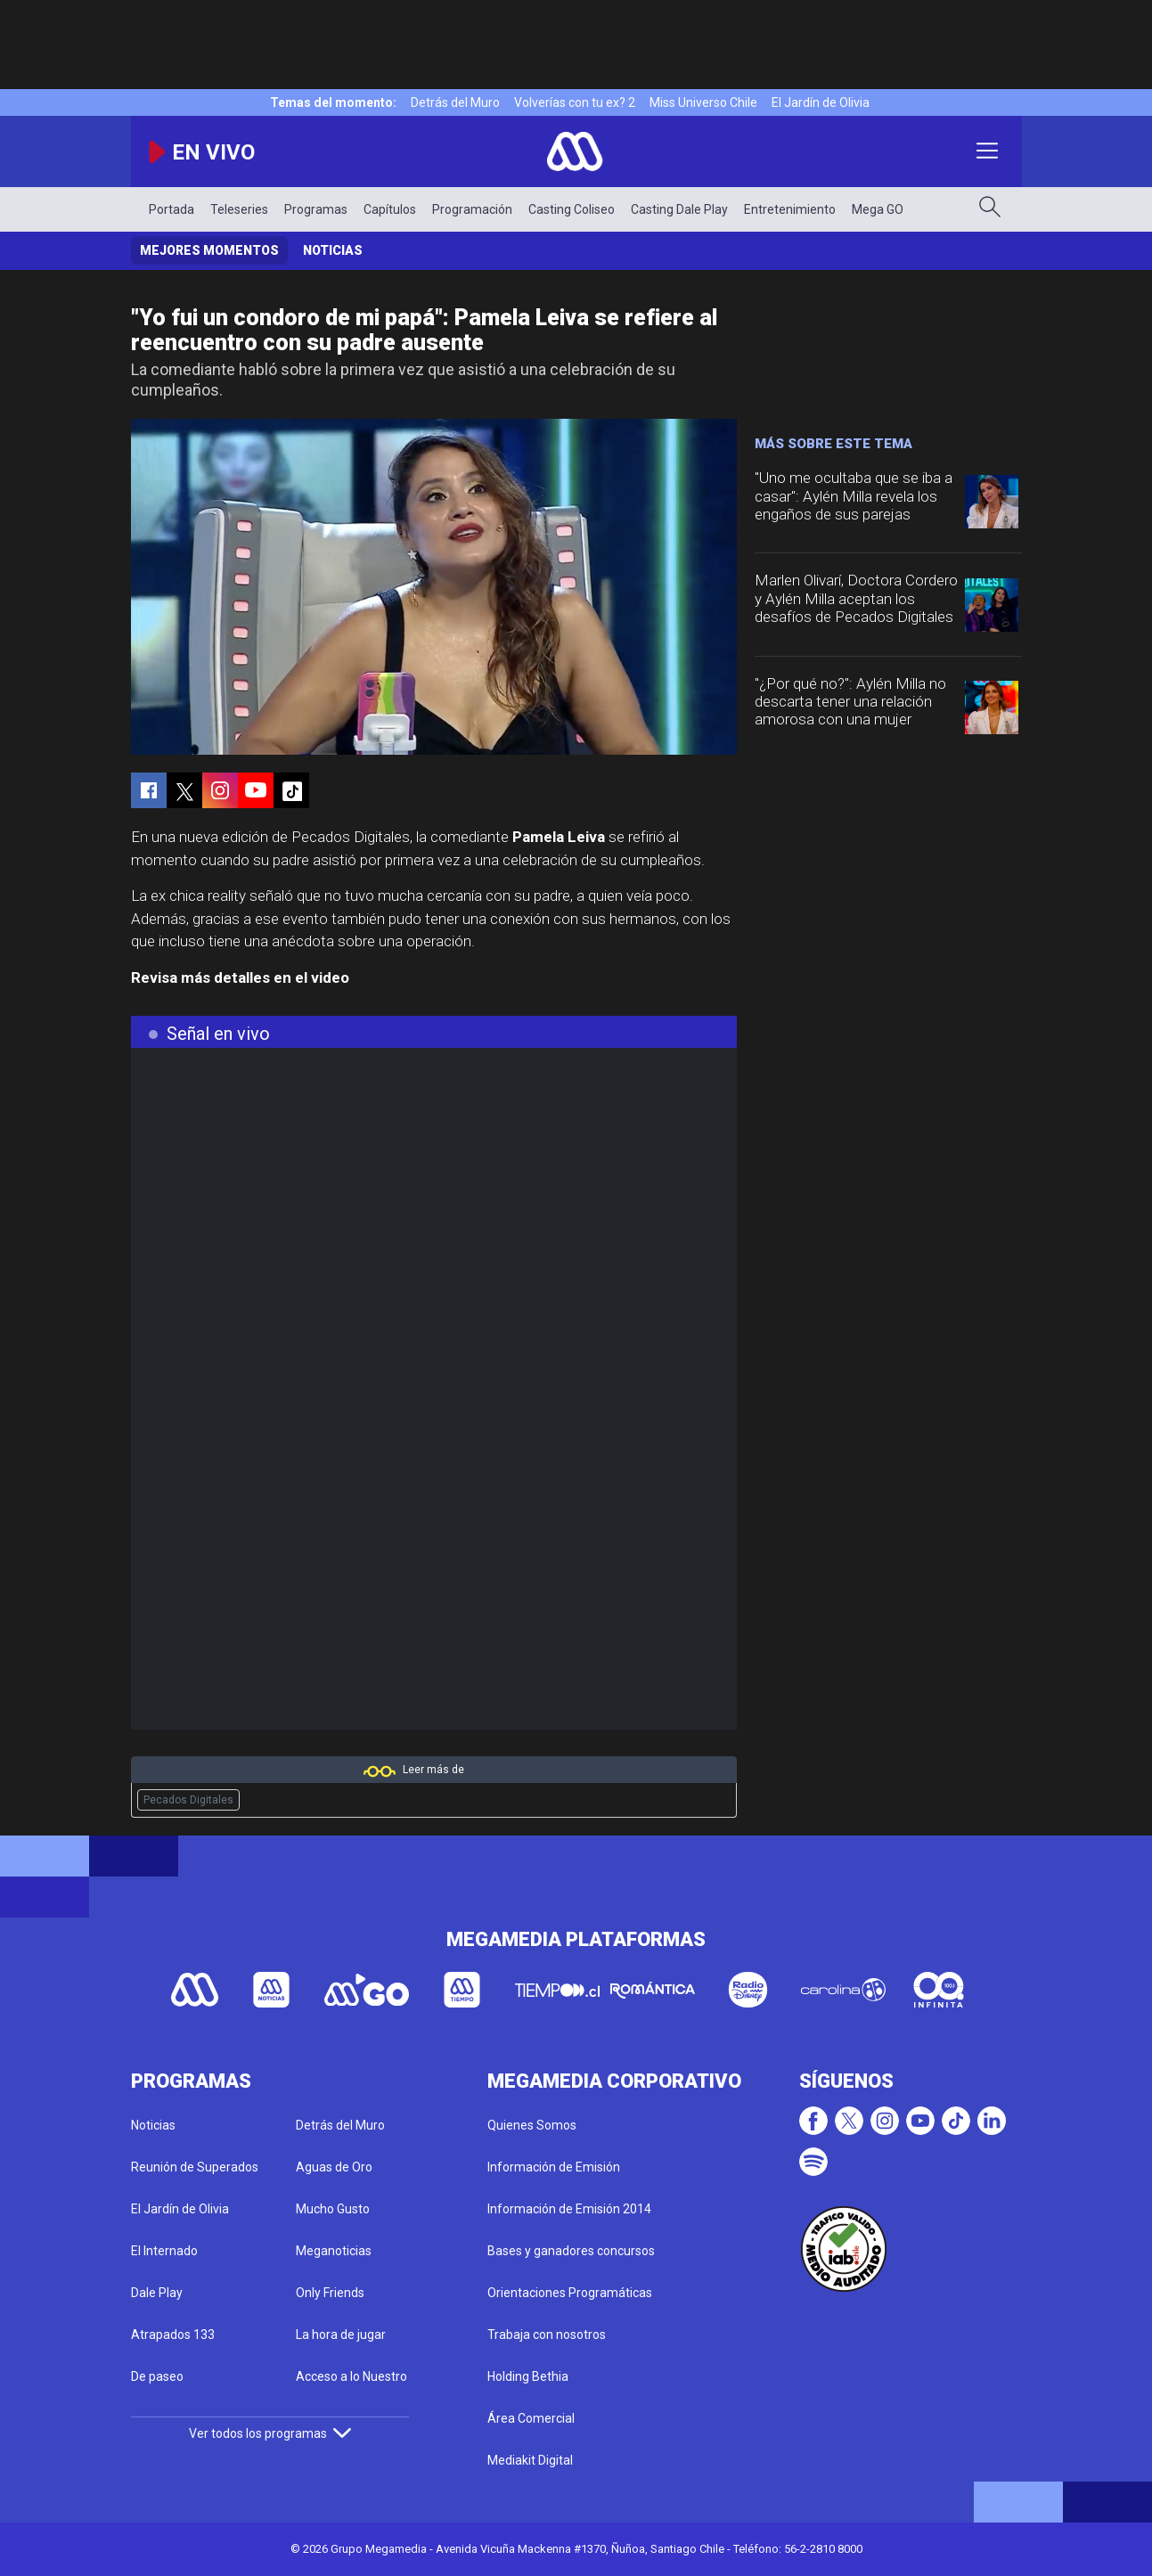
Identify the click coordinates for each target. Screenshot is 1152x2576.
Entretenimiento (790, 209)
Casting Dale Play (679, 209)
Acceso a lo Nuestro (351, 2376)
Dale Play (157, 2293)
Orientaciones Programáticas (569, 2293)
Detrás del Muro (455, 102)
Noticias (333, 250)
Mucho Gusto (333, 2209)
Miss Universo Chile (703, 102)
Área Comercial (531, 2418)
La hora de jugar (341, 2334)
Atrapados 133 (173, 2334)
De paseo (157, 2376)
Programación (472, 209)
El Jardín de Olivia (821, 102)
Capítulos (390, 209)
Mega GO (877, 209)
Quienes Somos (531, 2125)
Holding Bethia (527, 2376)
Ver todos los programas (270, 2433)
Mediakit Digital (530, 2460)
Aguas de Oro (334, 2167)
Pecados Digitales (188, 1800)
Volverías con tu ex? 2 (574, 102)
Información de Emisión (553, 2167)
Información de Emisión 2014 (569, 2209)
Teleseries (239, 209)
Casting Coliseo (571, 209)
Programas (315, 209)
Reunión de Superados (194, 2167)
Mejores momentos (209, 250)
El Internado (164, 2251)
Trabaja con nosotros (546, 2334)
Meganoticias (334, 2251)
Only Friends (330, 2293)
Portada (171, 209)
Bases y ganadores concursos (571, 2251)
